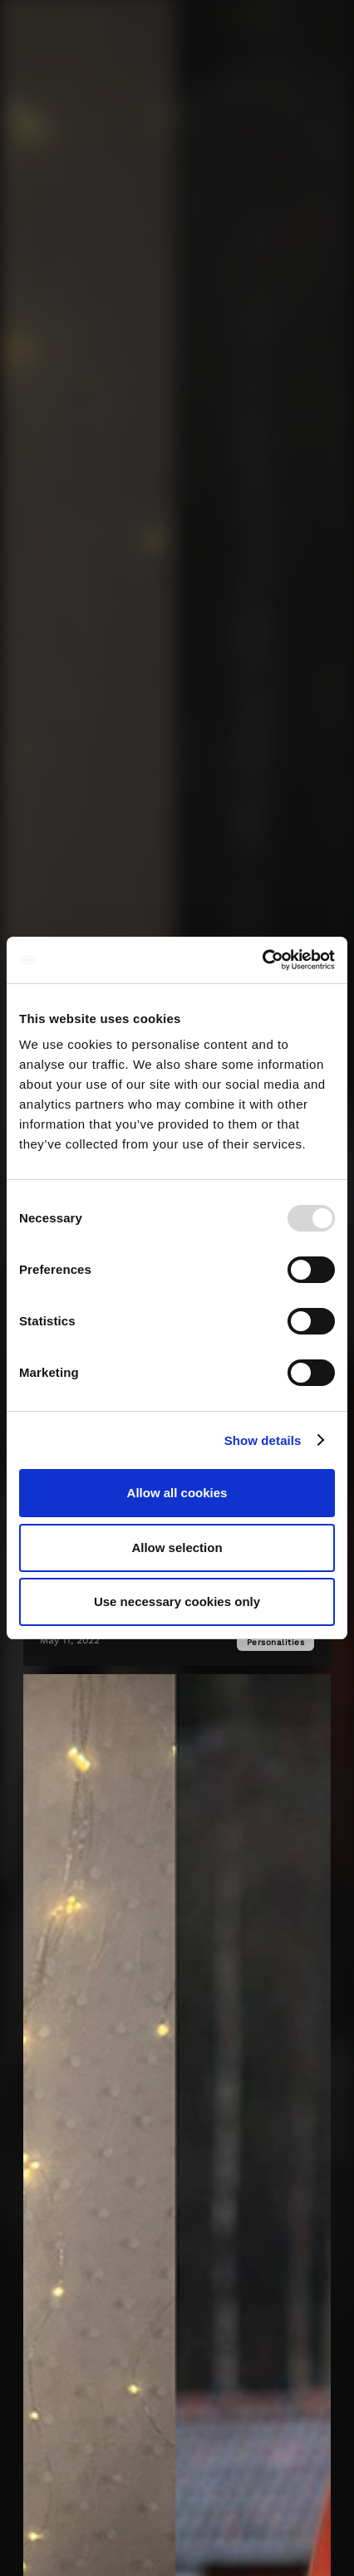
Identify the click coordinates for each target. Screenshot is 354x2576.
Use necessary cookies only (177, 1601)
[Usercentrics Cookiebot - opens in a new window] (262, 960)
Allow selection (176, 1547)
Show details (263, 1440)
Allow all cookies (177, 1493)
